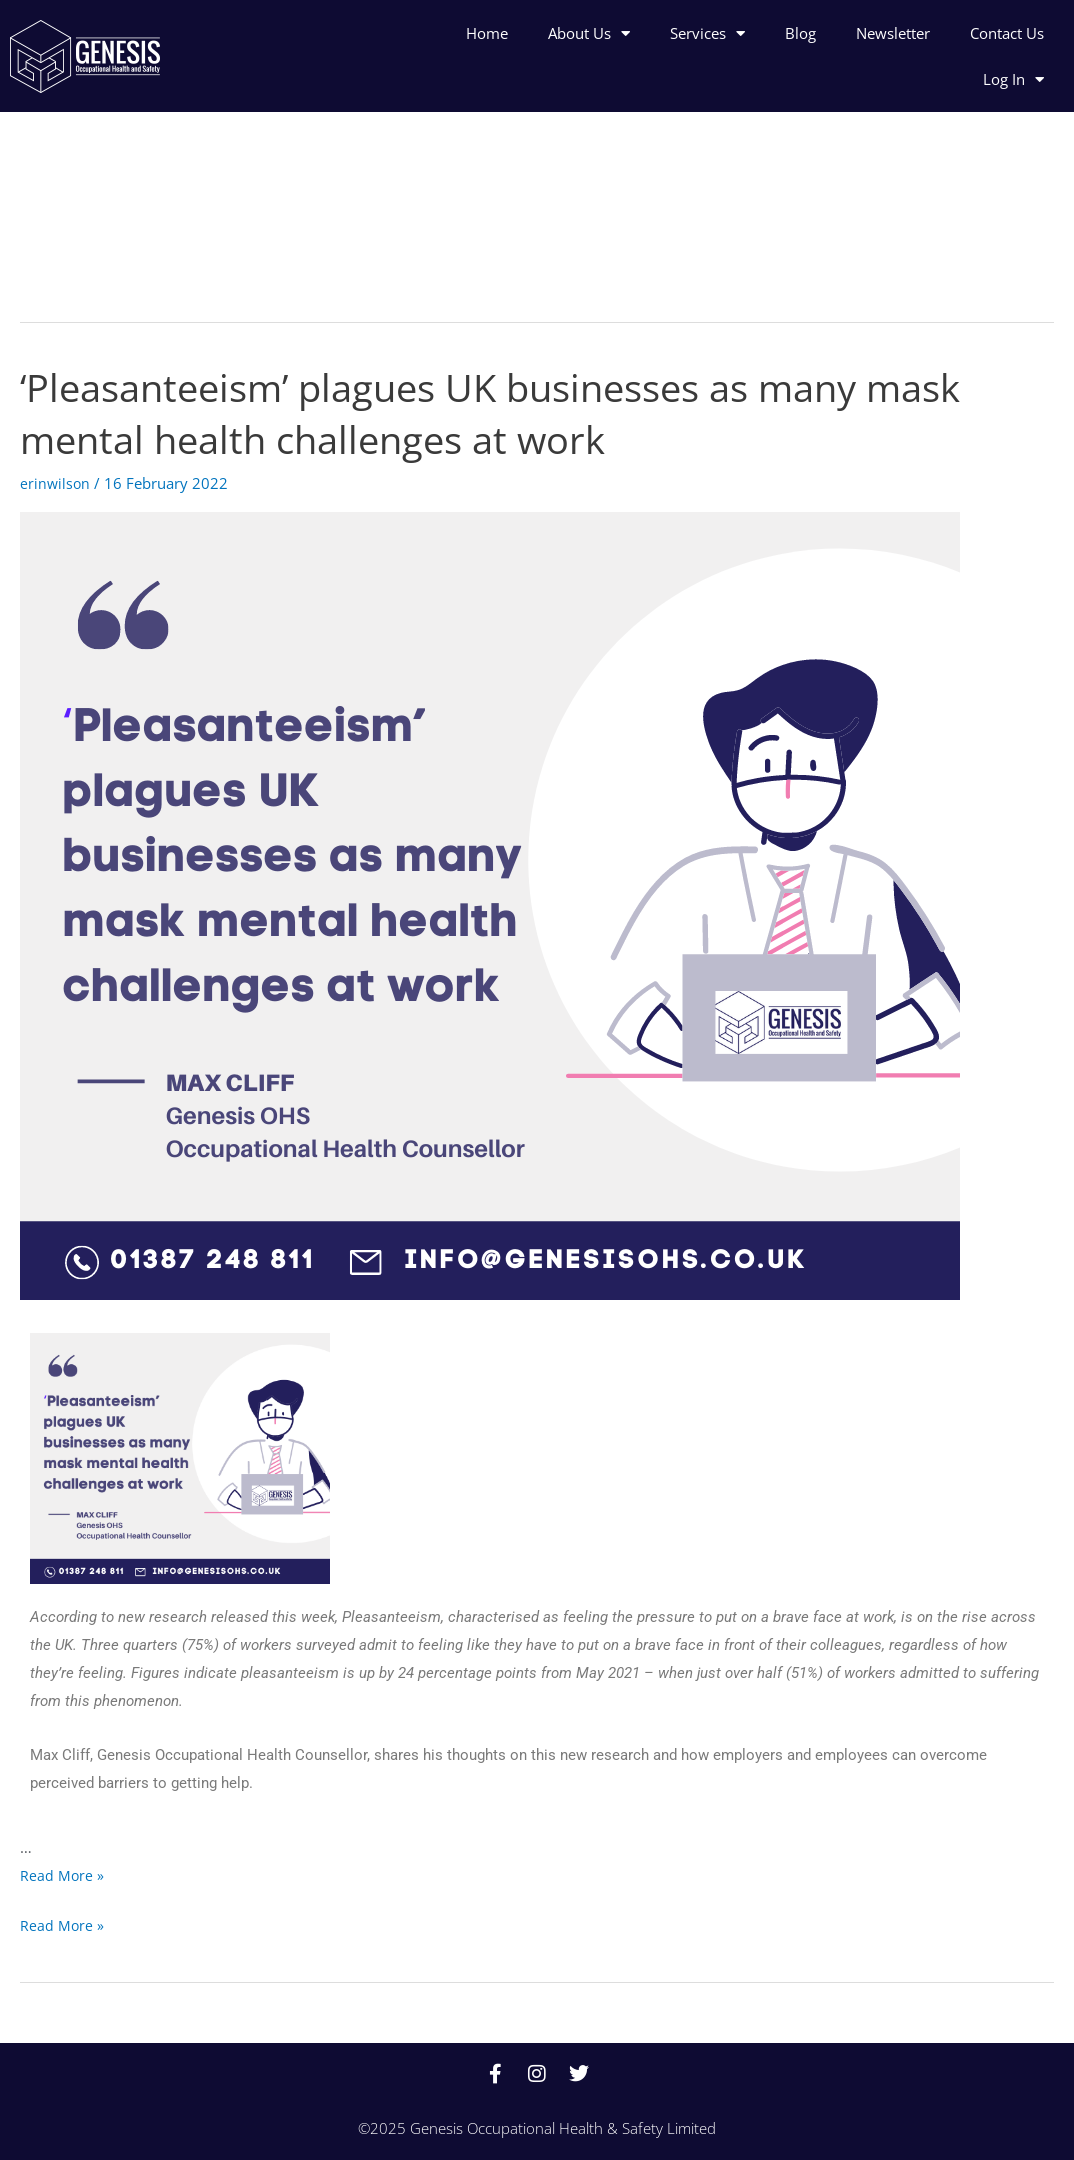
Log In (1013, 79)
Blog (800, 33)
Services (707, 33)
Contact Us (1007, 33)
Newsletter (893, 33)
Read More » (62, 1875)
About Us (589, 33)
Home (487, 33)
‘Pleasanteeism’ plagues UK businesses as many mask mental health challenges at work (514, 412)
